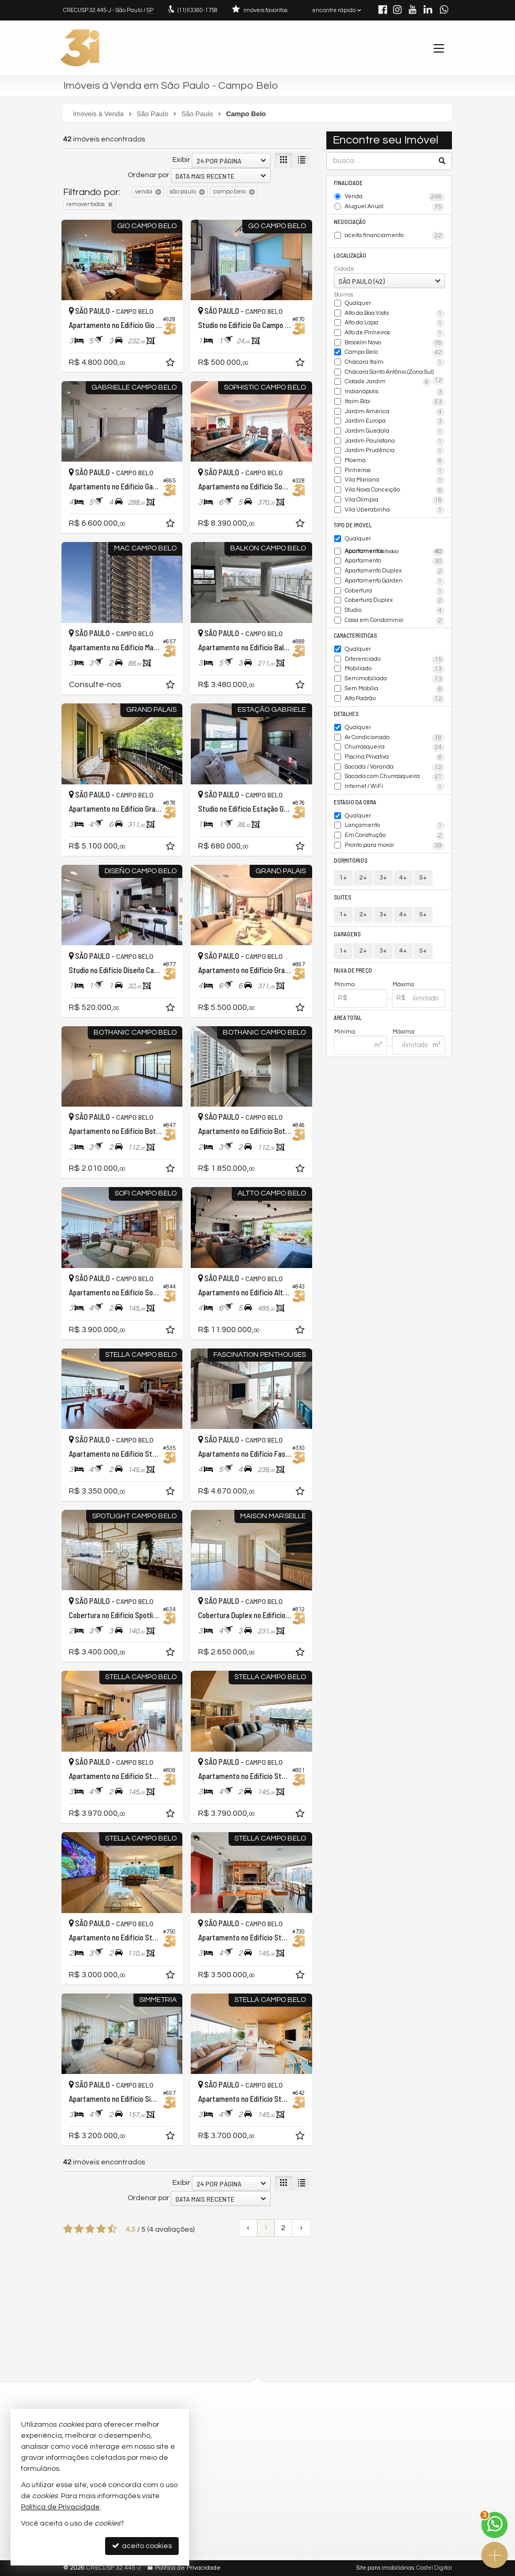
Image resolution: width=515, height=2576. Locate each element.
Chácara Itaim (395, 363)
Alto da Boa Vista (395, 314)
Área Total (348, 1017)
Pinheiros (395, 471)
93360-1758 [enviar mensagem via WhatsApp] (198, 10)
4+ (403, 877)
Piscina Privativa (395, 757)
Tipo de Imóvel (353, 525)
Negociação (350, 221)
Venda (395, 197)
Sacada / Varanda (395, 767)
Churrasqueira (395, 747)
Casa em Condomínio (395, 621)
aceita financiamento (395, 236)
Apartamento (395, 561)
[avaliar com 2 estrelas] (79, 2229)
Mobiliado (395, 669)
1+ (343, 877)
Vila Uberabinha (395, 510)
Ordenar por (148, 175)
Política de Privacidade (188, 2567)
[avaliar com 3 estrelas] (90, 2229)
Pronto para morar (395, 846)
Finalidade (348, 182)
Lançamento (395, 826)
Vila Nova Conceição (395, 490)
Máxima (404, 1032)
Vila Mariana (395, 480)
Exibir (181, 159)
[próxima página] (301, 2228)
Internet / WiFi (395, 787)
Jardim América (395, 412)
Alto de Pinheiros (395, 333)
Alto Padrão (395, 699)
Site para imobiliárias (385, 2568)
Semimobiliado (395, 679)
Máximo (403, 984)
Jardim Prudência (395, 451)
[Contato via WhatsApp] (494, 2525)
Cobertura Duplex (395, 601)
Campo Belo (395, 353)
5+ (423, 877)
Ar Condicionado (395, 738)
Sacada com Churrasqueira (395, 777)
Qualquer (358, 303)
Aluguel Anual (395, 207)
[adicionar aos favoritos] (171, 364)
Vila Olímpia (395, 500)
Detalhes (346, 713)
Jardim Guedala (395, 431)
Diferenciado (395, 660)
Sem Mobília (395, 689)
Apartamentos (395, 552)
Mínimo (344, 984)
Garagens (347, 934)
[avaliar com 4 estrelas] (101, 2229)
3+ (383, 877)
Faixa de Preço (353, 970)
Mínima (344, 1032)
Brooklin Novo (395, 343)
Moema (395, 461)
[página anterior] (248, 2228)
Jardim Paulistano (395, 441)
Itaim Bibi (395, 402)
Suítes (342, 897)
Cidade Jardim (388, 382)
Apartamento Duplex (395, 571)
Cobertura (395, 591)
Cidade (344, 269)
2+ (363, 877)
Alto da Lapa (395, 323)
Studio (395, 611)
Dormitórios (350, 860)
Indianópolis (395, 392)
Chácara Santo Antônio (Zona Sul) (395, 373)
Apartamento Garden (395, 581)
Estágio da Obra (355, 802)
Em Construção (395, 836)
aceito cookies (142, 2546)
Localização (350, 255)
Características (355, 635)
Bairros (343, 295)
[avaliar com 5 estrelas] (112, 2229)
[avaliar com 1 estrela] (68, 2229)
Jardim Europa (395, 421)
